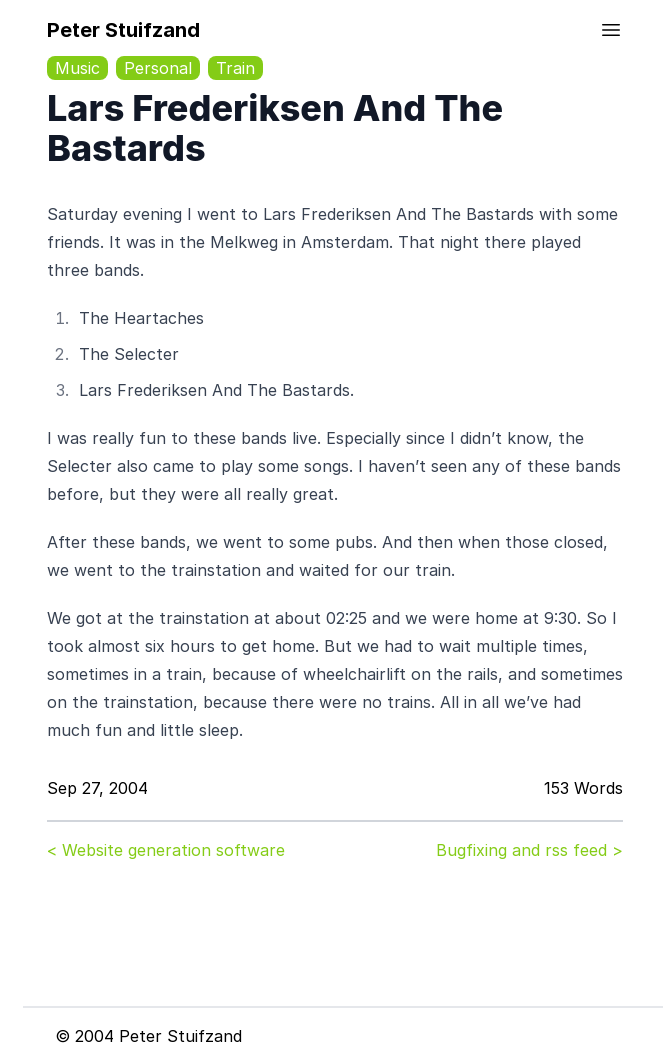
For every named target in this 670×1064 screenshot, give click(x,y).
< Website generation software (166, 850)
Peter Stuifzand (123, 30)
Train (235, 68)
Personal (158, 68)
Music (77, 68)
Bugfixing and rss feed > (529, 850)
